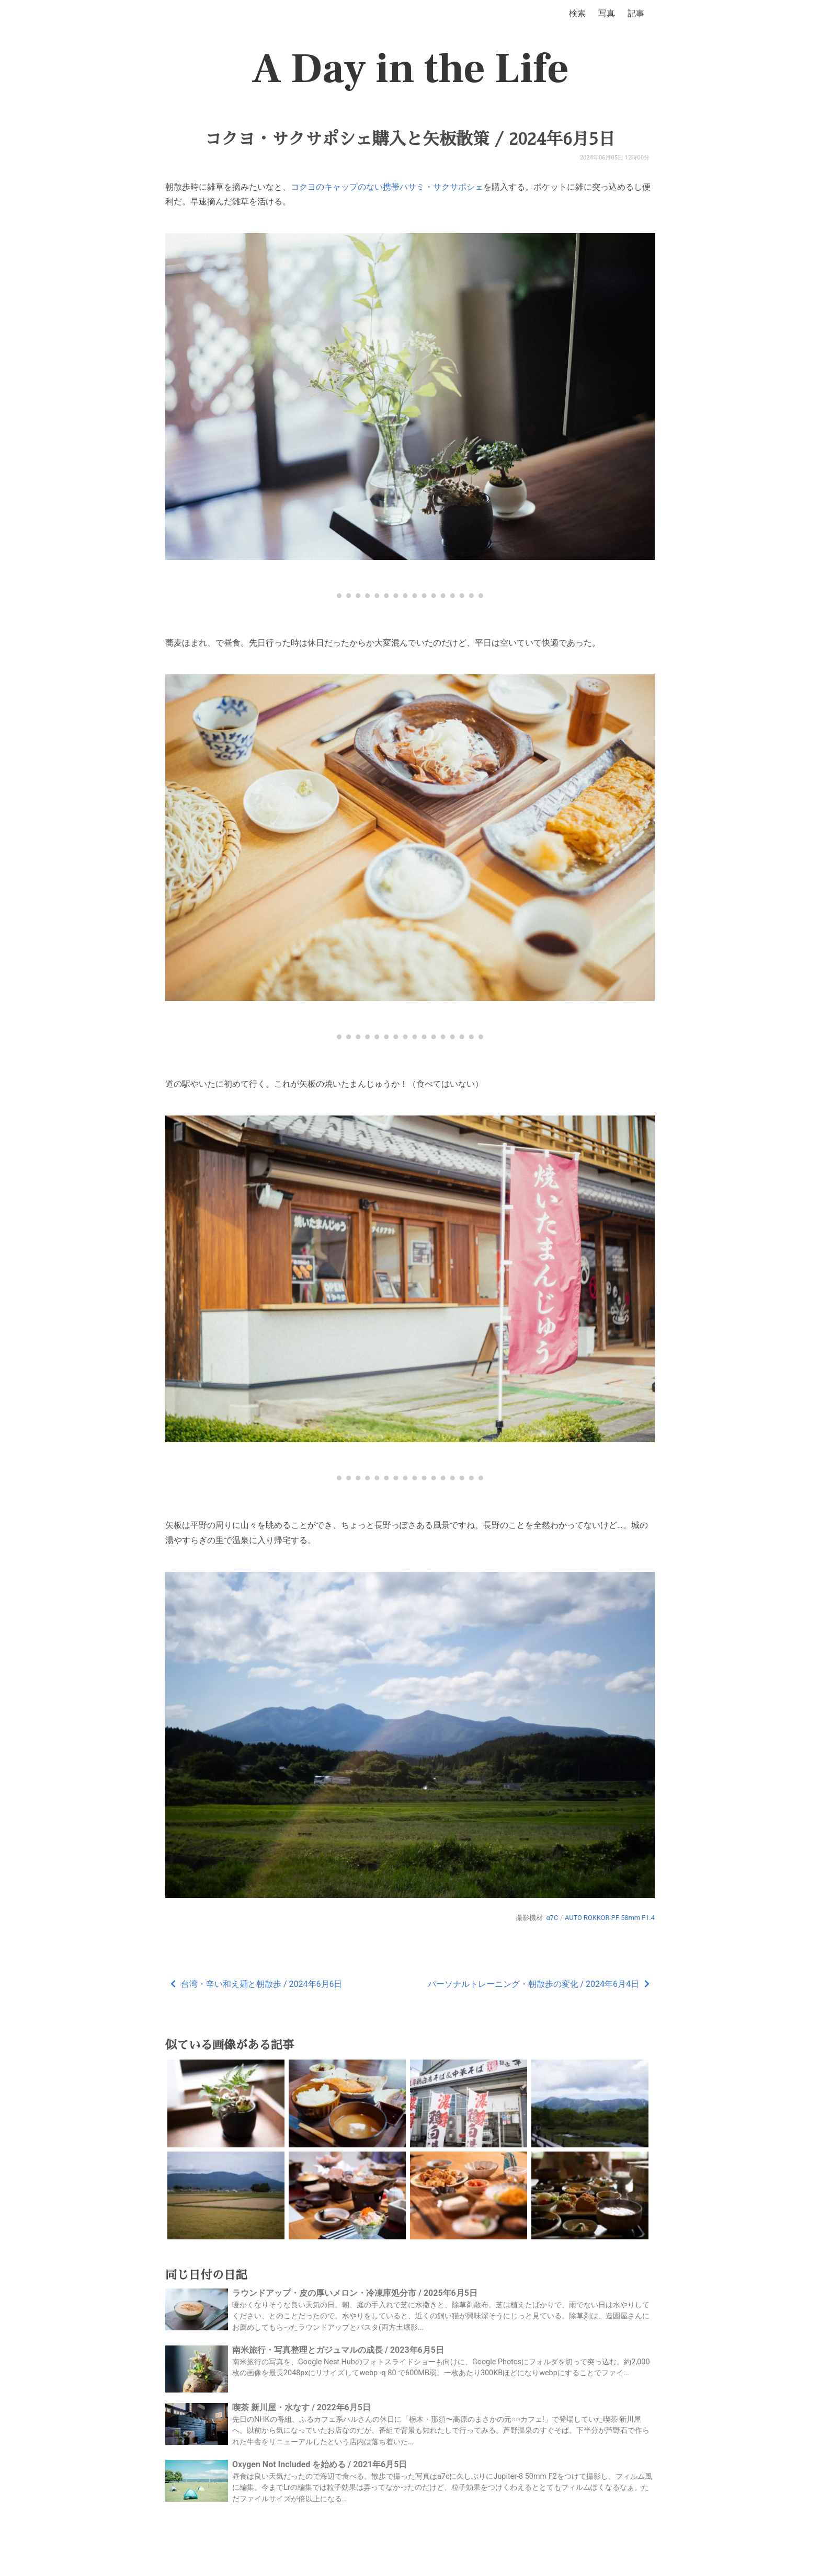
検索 (577, 13)
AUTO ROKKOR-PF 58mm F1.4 (610, 1918)
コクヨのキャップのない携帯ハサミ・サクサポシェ (387, 187)
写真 (606, 13)
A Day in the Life (410, 69)
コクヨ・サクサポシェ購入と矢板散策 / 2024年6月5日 (410, 139)
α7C (552, 1918)
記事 (636, 13)
